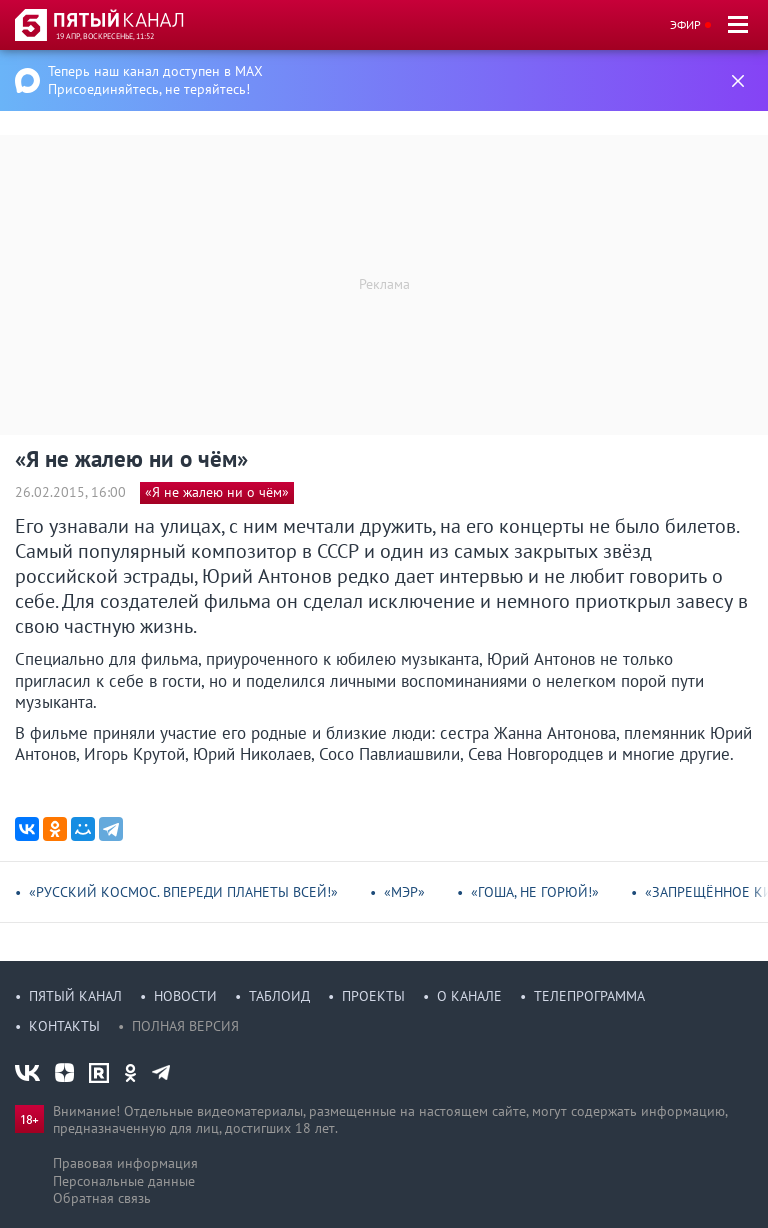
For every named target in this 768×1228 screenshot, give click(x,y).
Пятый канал (75, 996)
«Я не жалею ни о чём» (217, 492)
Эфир (685, 24)
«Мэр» (404, 892)
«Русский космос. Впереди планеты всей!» (183, 892)
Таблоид (279, 996)
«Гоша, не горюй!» (535, 892)
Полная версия (185, 1026)
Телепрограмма (589, 996)
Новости (185, 996)
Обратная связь (102, 1198)
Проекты (373, 996)
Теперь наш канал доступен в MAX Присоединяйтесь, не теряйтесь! (155, 80)
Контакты (64, 1026)
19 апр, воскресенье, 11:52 (105, 36)
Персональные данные (124, 1181)
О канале (469, 996)
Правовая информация (125, 1163)
